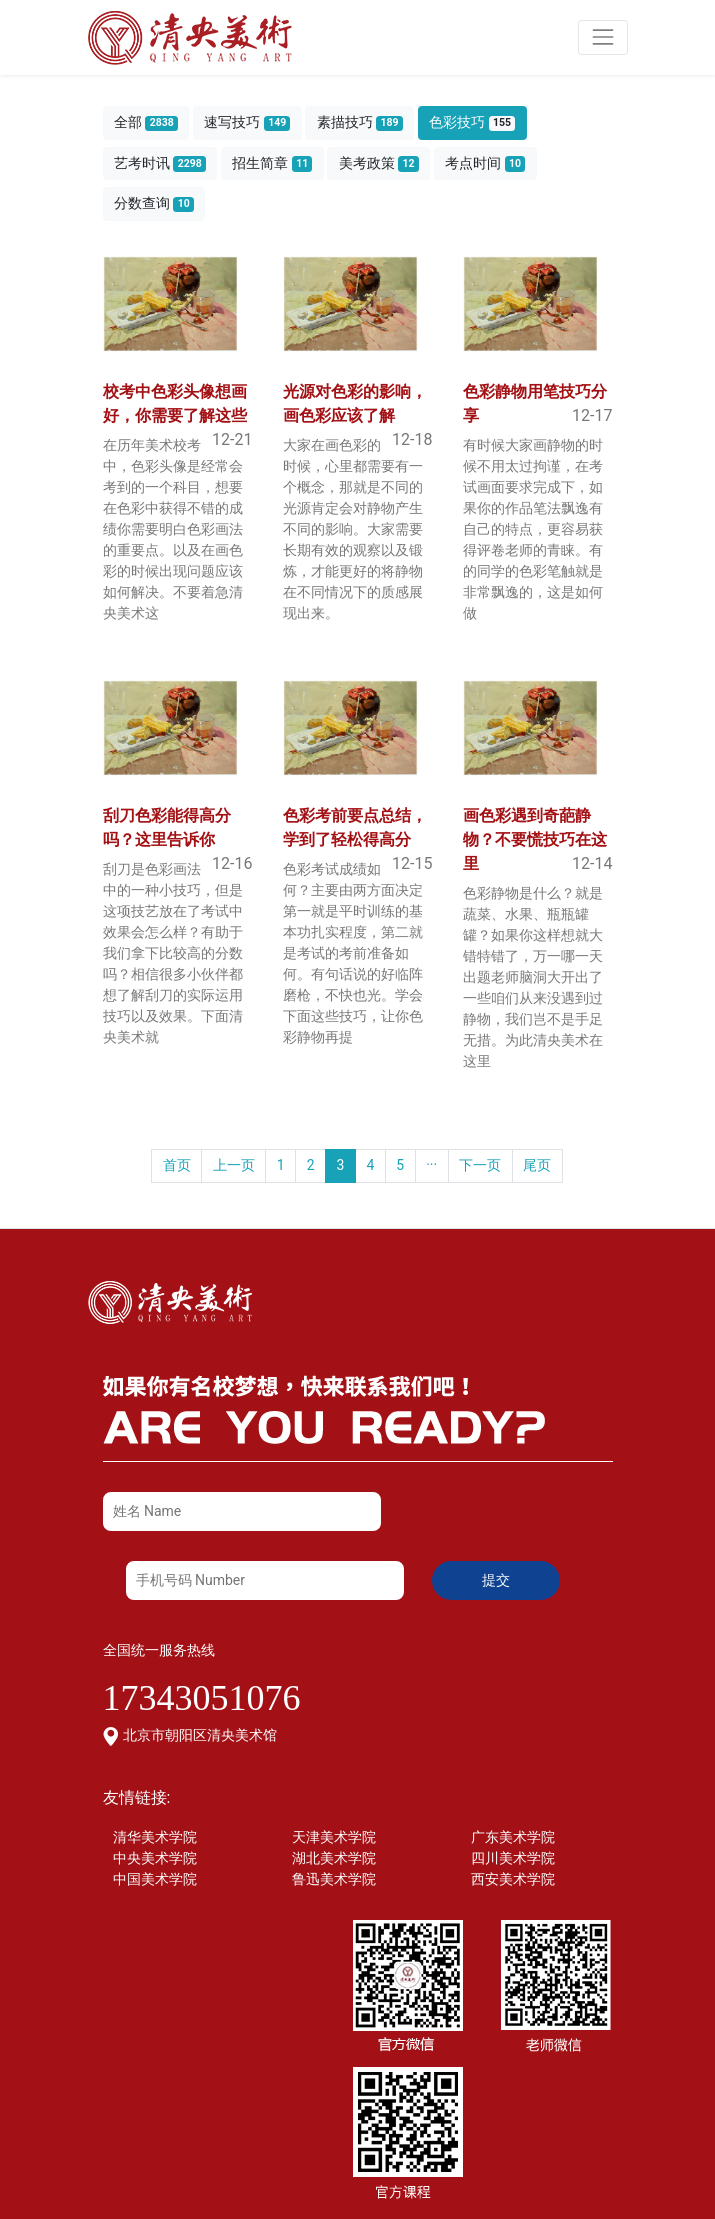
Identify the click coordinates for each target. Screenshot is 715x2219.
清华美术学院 (155, 1837)
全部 (146, 122)
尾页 (537, 1165)
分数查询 (154, 203)
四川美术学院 (513, 1858)
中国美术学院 (155, 1879)
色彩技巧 (472, 122)
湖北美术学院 (334, 1858)
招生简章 (272, 163)
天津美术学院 (334, 1837)
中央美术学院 (155, 1858)
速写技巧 (247, 122)
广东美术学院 (513, 1837)
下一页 (480, 1165)
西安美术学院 (513, 1879)
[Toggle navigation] (602, 37)
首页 (177, 1165)
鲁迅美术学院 (334, 1879)
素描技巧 (360, 122)
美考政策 (379, 163)
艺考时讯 (160, 163)
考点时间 (485, 163)
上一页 (234, 1165)
